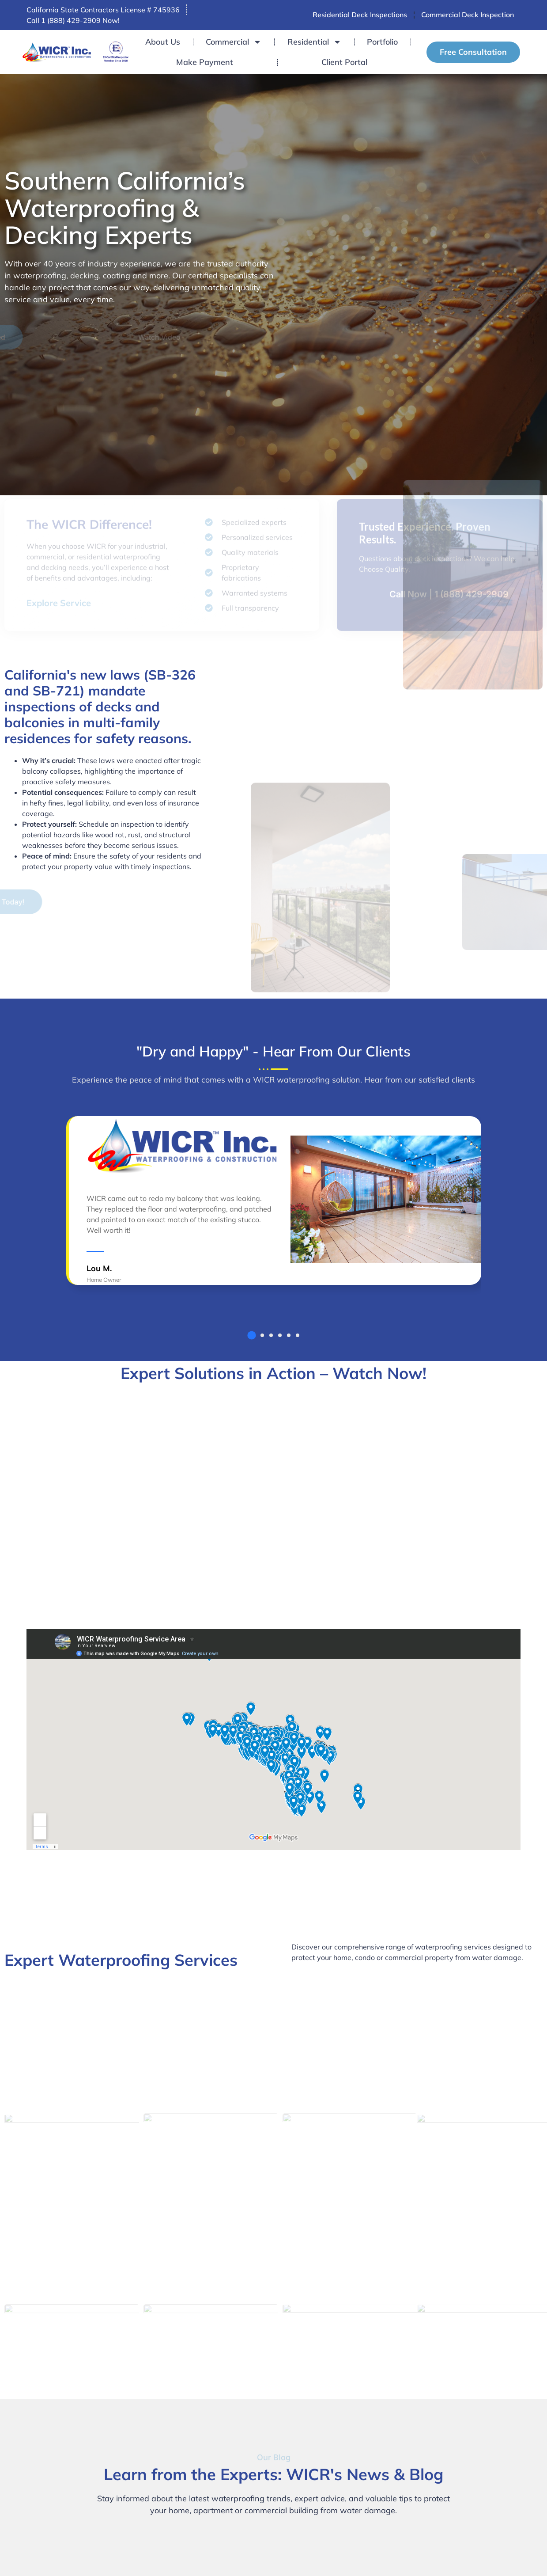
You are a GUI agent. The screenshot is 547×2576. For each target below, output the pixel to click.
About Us (162, 42)
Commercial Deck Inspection (467, 14)
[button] (251, 1335)
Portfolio (382, 42)
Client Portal (344, 62)
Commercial (233, 42)
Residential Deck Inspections (360, 14)
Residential (314, 42)
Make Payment (204, 62)
